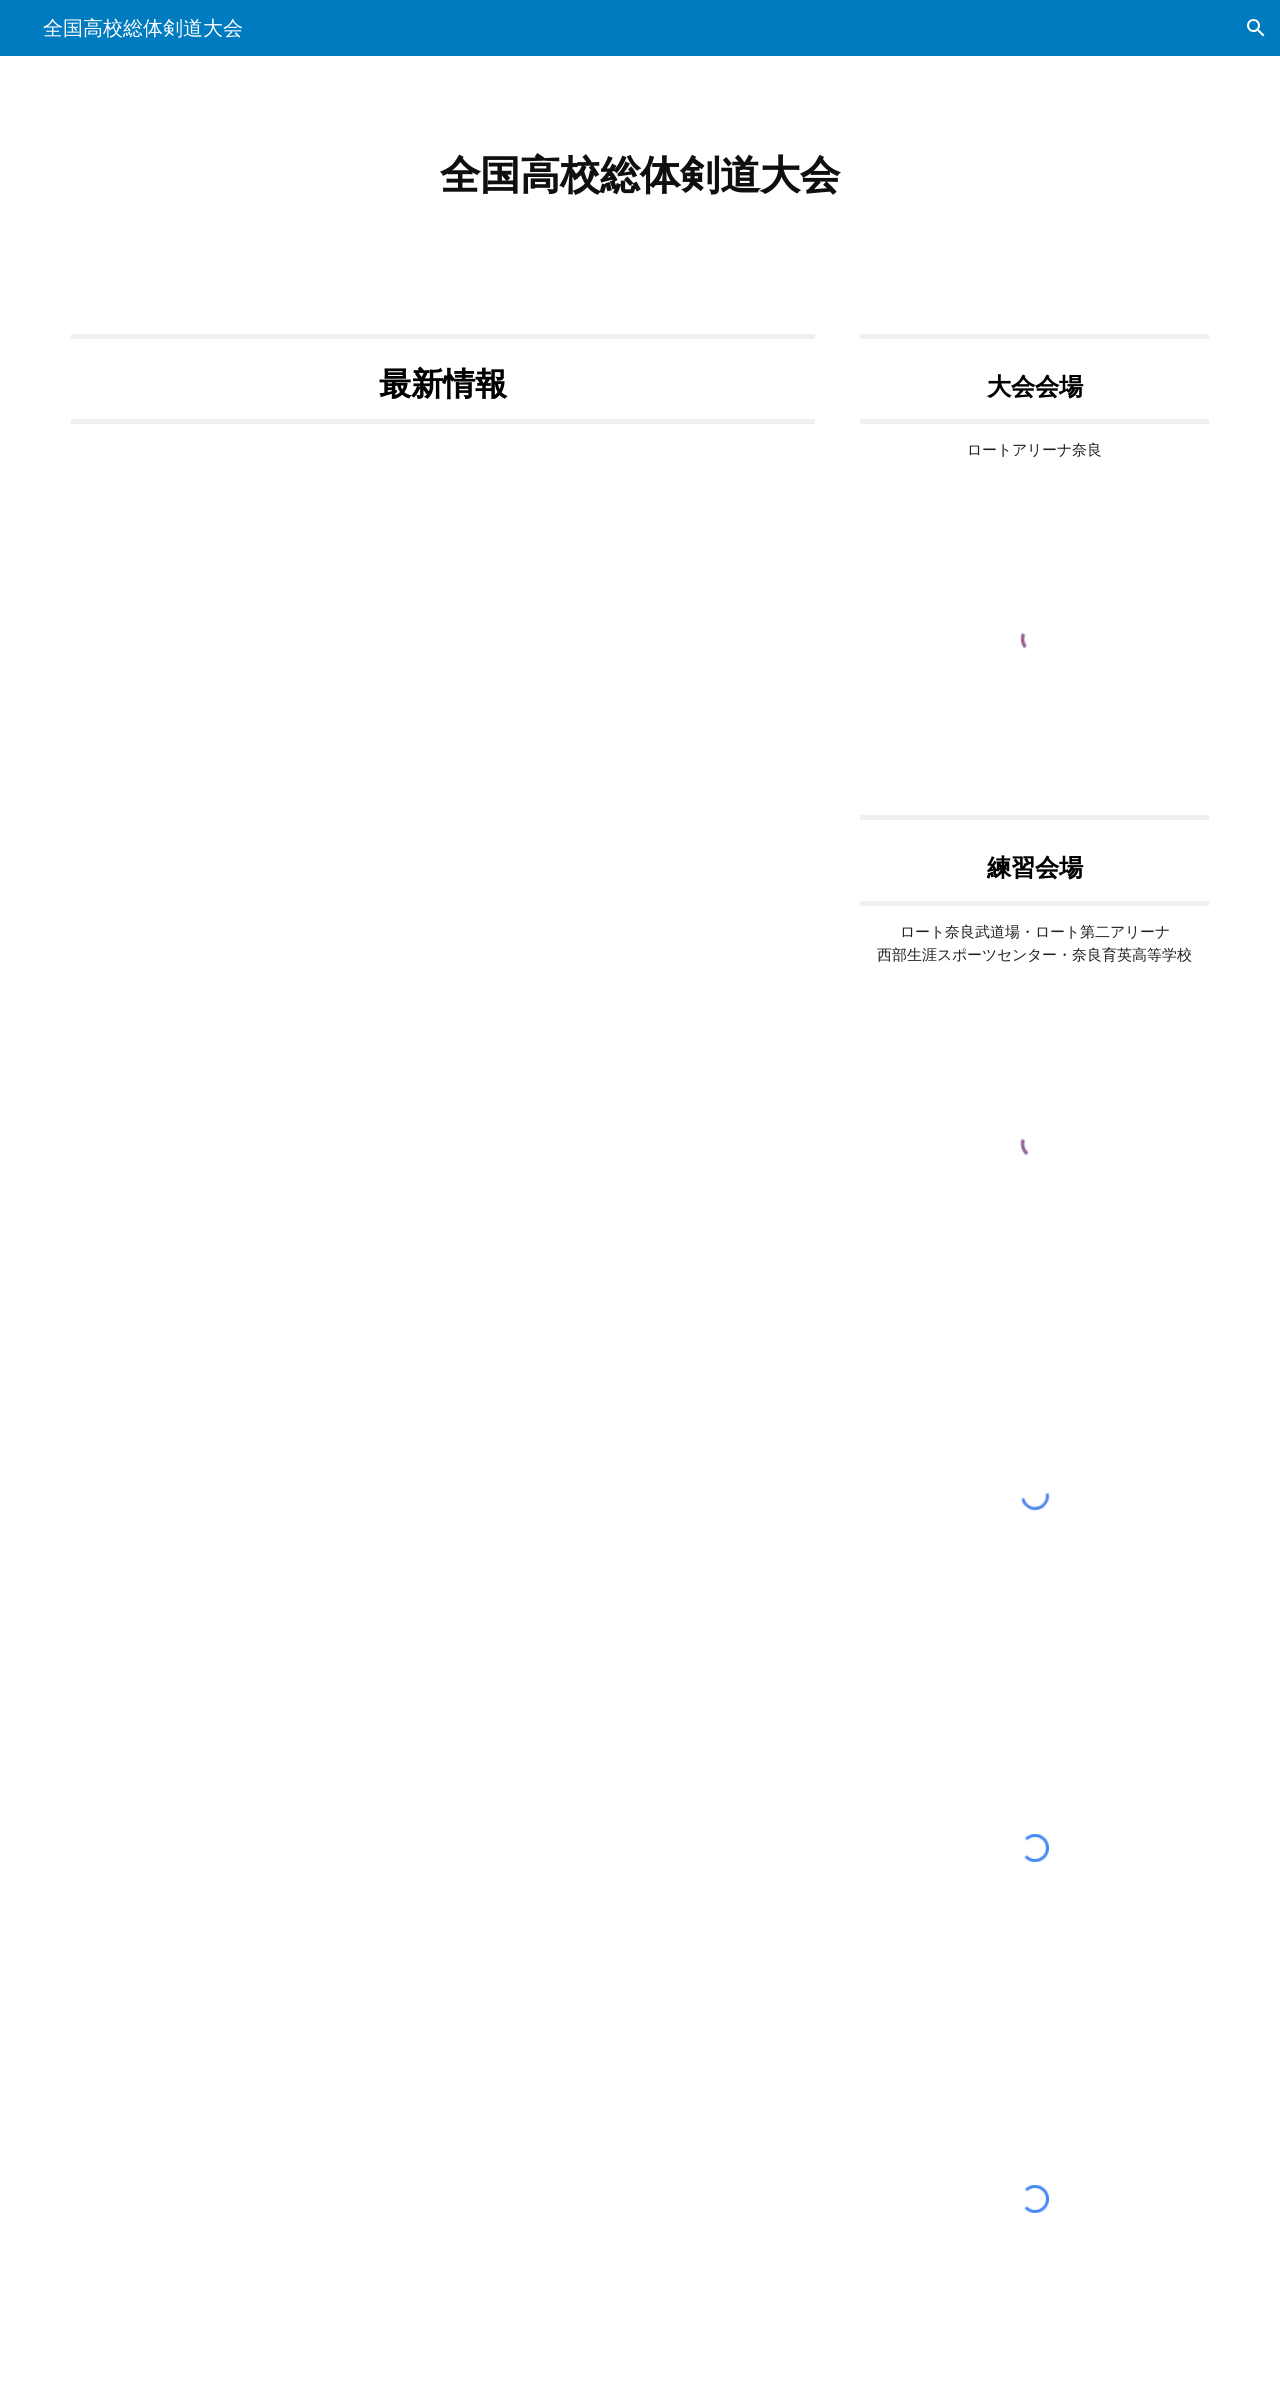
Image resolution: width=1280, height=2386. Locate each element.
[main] (640, 176)
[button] (1256, 28)
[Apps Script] (443, 946)
